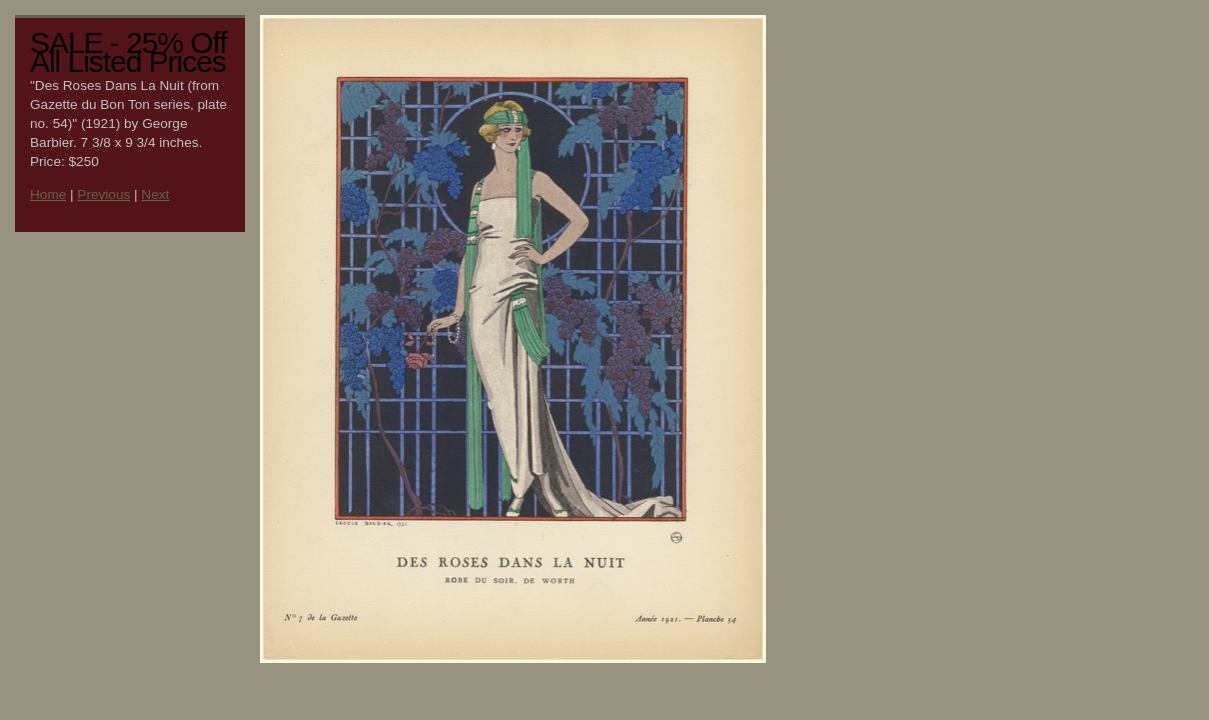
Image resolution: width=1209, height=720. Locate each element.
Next (155, 194)
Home (48, 194)
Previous (103, 194)
